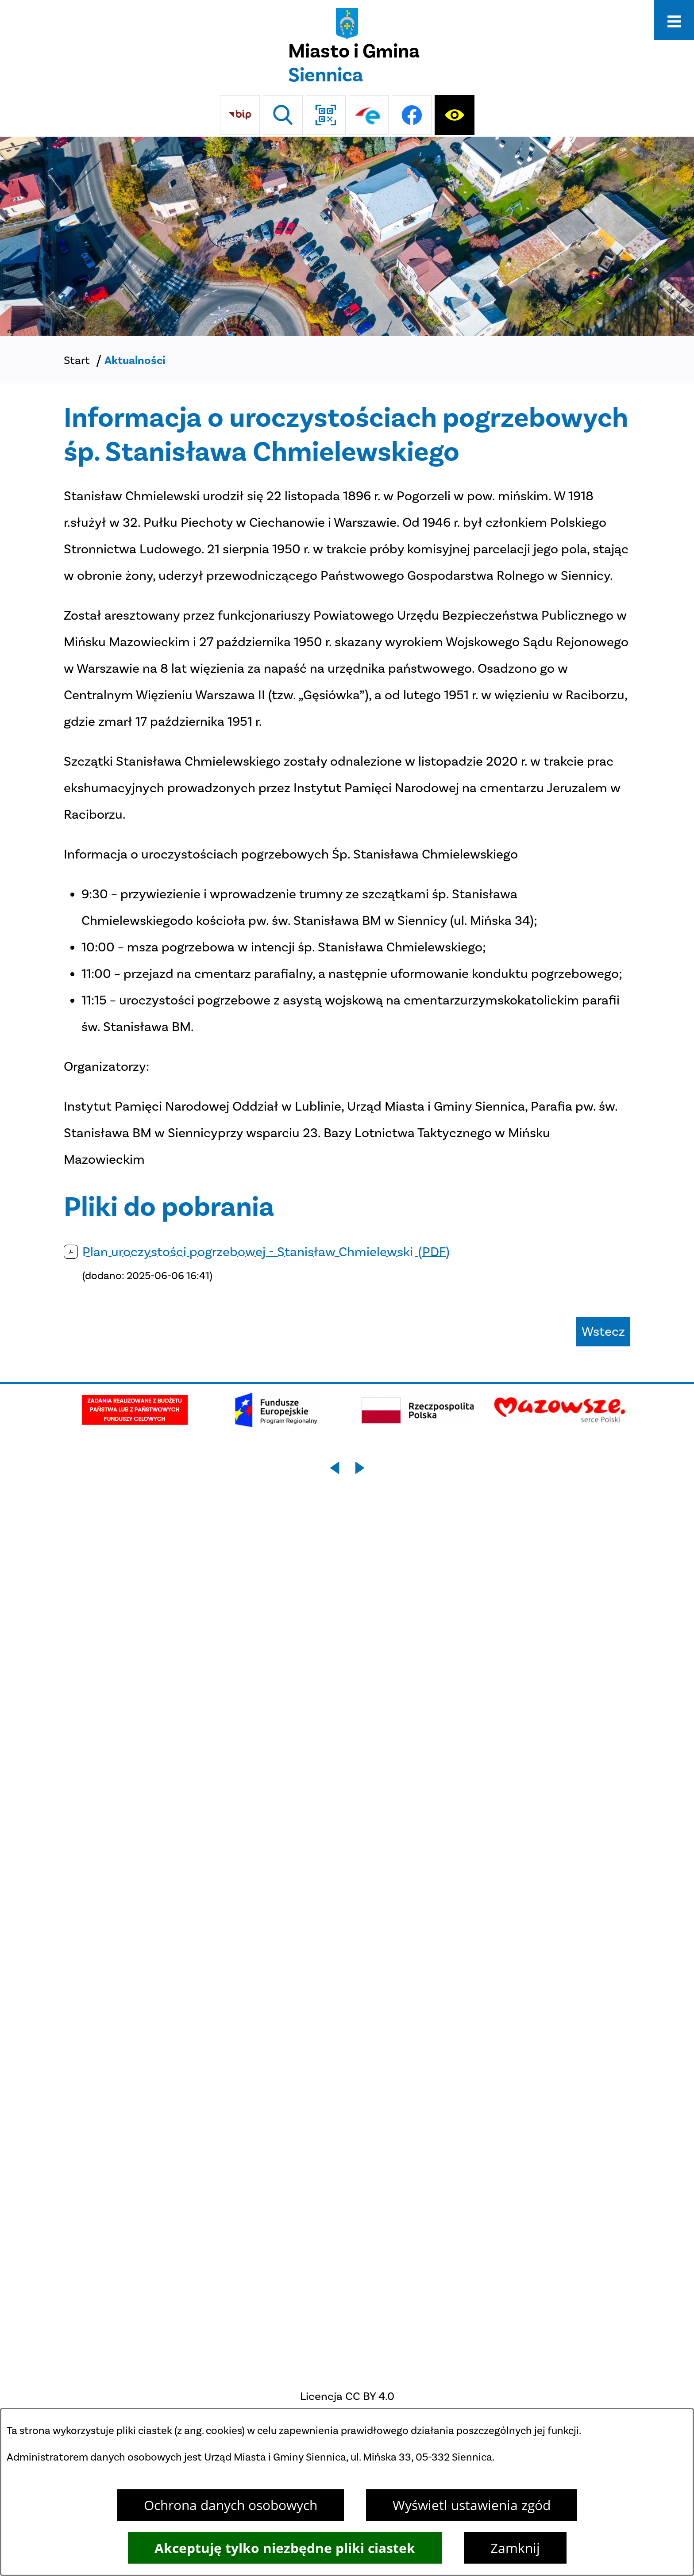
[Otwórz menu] (674, 20)
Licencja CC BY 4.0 (347, 2396)
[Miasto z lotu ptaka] (347, 236)
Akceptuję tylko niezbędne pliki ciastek (284, 2548)
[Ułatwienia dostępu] (454, 115)
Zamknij (515, 2548)
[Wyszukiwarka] (283, 115)
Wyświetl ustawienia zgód (472, 2505)
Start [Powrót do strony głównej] (77, 360)
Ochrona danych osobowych (230, 2505)
